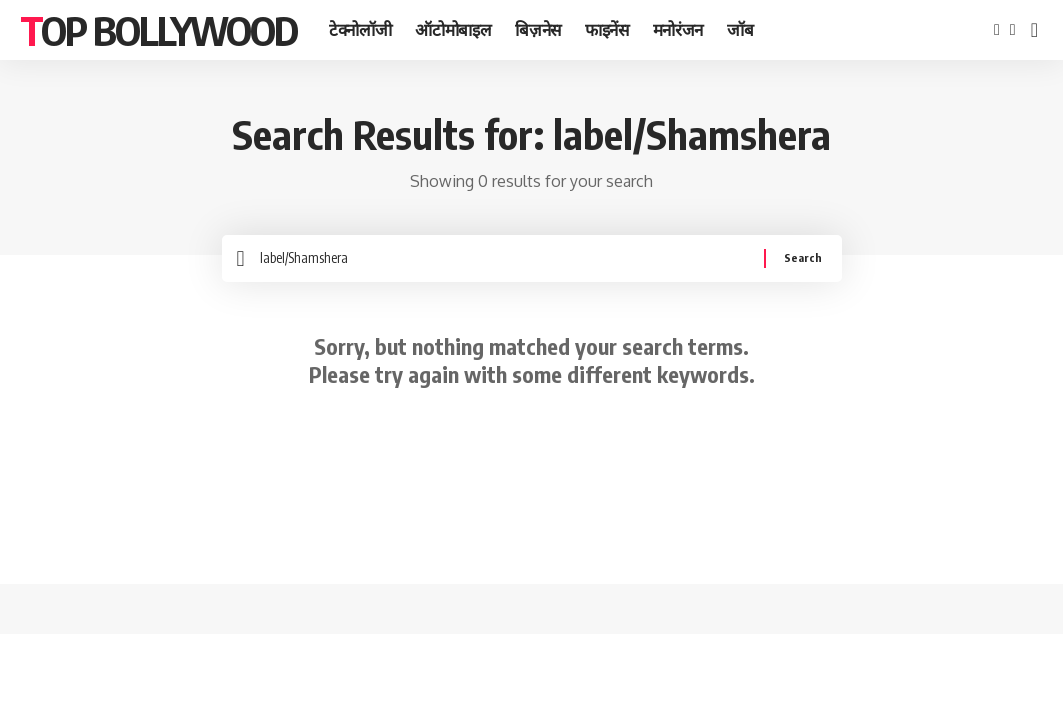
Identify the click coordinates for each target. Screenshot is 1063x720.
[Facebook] (997, 29)
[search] (1034, 30)
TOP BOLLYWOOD (158, 30)
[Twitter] (1013, 29)
